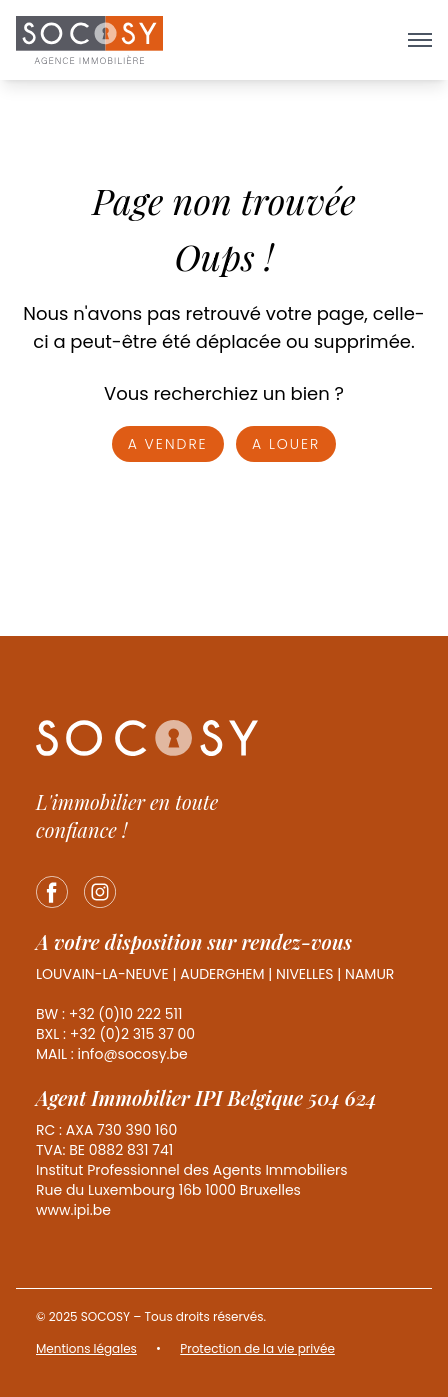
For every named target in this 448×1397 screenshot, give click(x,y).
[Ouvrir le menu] (420, 40)
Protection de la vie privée (257, 1348)
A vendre (168, 444)
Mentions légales (86, 1348)
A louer (286, 444)
